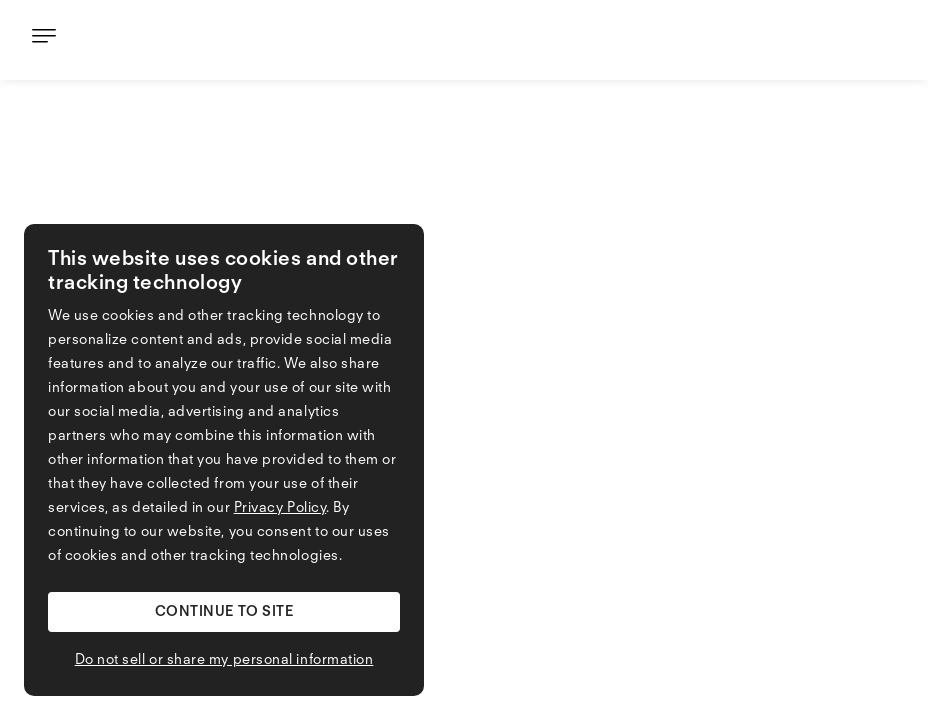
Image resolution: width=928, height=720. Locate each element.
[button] (224, 612)
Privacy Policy (280, 508)
